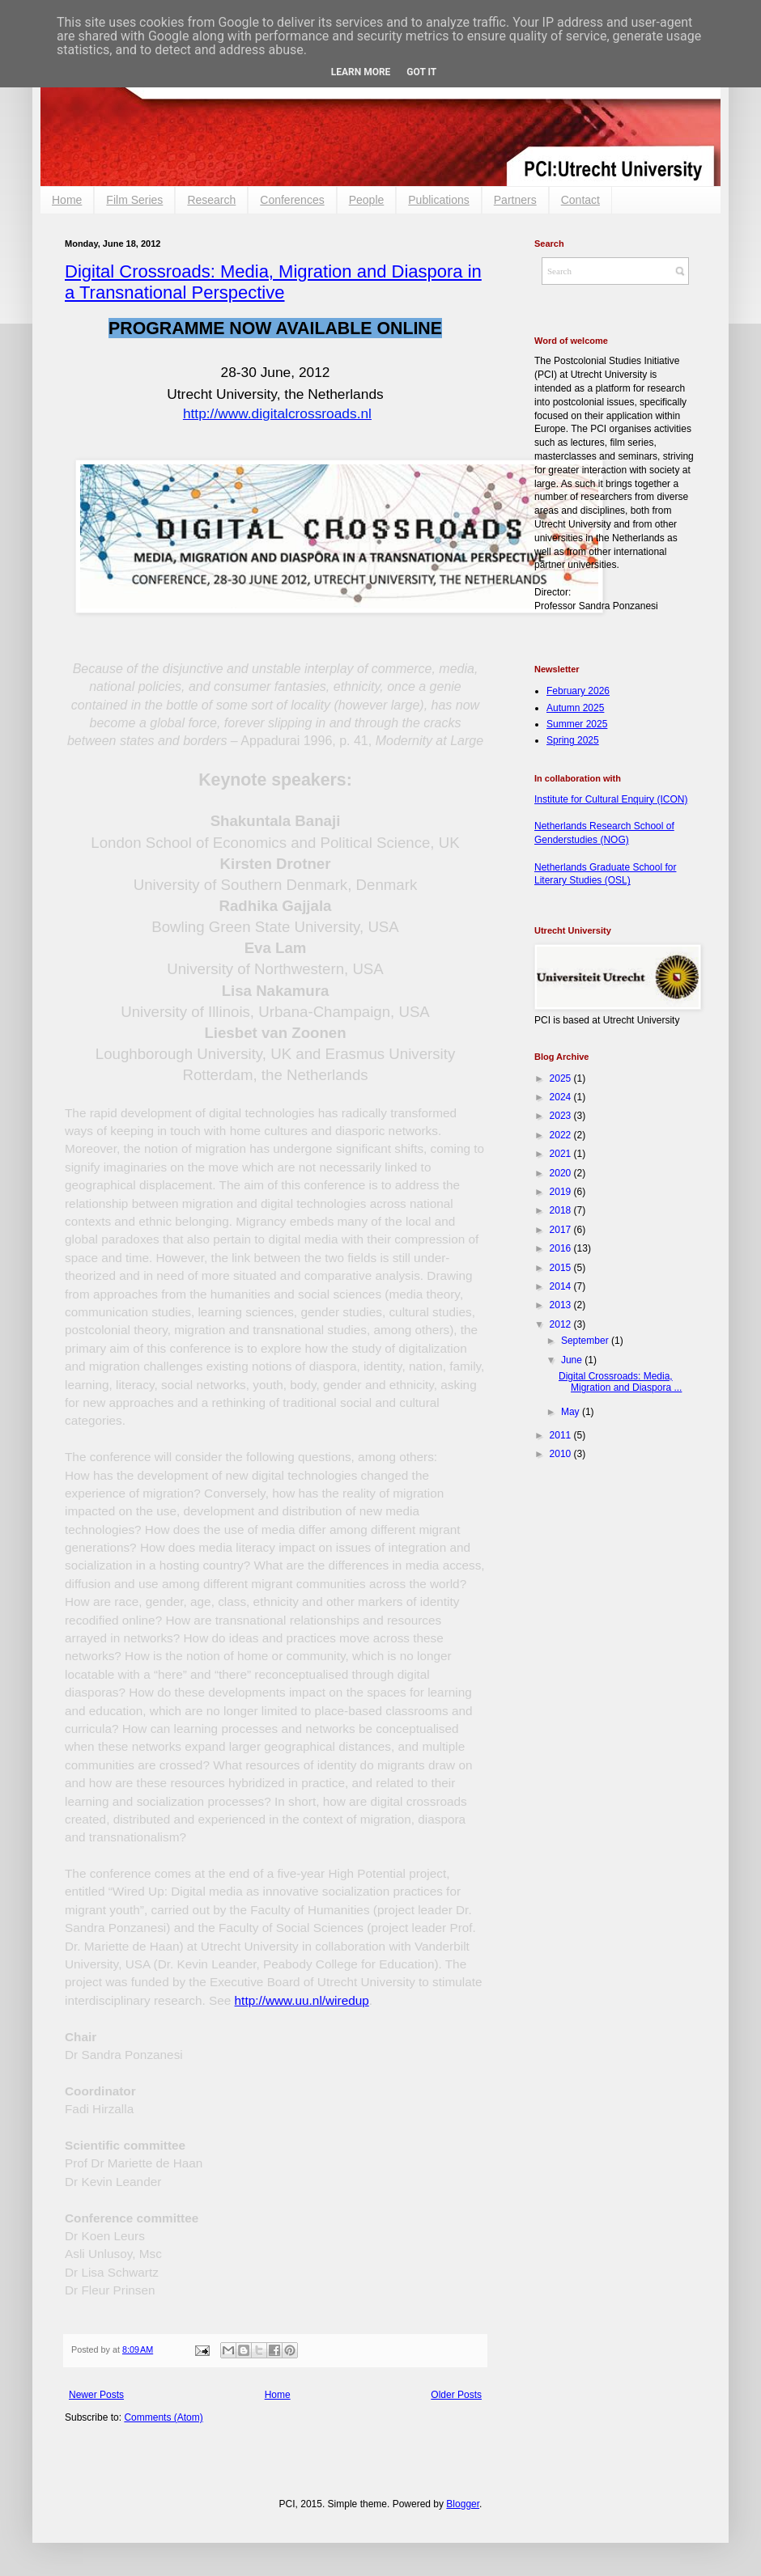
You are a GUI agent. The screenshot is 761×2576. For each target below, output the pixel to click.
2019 (562, 1191)
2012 (562, 1324)
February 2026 (578, 691)
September (586, 1340)
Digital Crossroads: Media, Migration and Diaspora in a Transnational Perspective (273, 282)
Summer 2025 (576, 724)
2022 (562, 1135)
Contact (580, 199)
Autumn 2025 (575, 708)
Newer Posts (96, 2394)
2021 (562, 1153)
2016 (562, 1248)
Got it (421, 72)
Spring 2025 (572, 740)
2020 (562, 1173)
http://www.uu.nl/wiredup (302, 2000)
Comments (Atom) (163, 2417)
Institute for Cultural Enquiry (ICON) (610, 799)
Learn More (361, 72)
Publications (439, 199)
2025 (562, 1078)
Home (67, 199)
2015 (562, 1267)
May (571, 1411)
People (367, 199)
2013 (562, 1305)
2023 (562, 1115)
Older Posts (456, 2394)
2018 (562, 1210)
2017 (562, 1229)
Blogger (462, 2504)
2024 (562, 1097)
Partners (515, 199)
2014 (562, 1286)
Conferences (292, 199)
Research (211, 199)
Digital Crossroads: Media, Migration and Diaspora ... (620, 1382)
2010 (562, 1454)
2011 (562, 1435)
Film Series (134, 199)
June (573, 1360)
